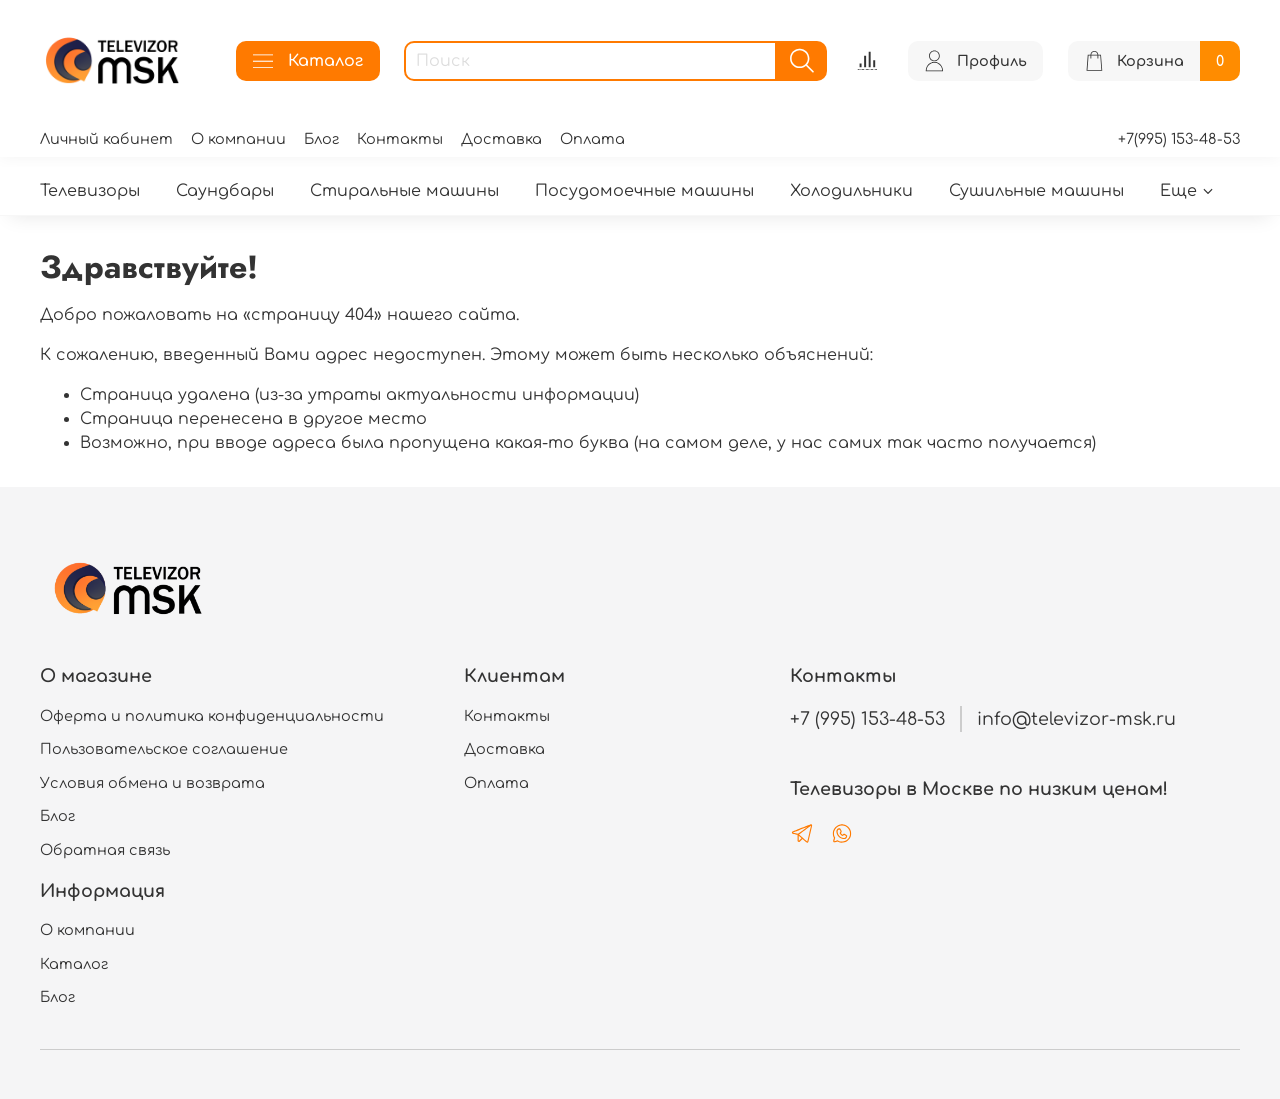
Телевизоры (90, 191)
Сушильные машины (1036, 191)
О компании (238, 139)
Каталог (308, 61)
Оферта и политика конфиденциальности (212, 716)
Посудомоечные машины (644, 191)
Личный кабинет (106, 139)
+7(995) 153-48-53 (1179, 139)
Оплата (592, 139)
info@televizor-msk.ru (1076, 719)
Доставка (501, 139)
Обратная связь (105, 850)
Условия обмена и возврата (152, 783)
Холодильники (851, 191)
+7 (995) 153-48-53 (867, 719)
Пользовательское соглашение (164, 749)
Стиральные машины (404, 191)
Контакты (400, 139)
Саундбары (225, 191)
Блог (321, 139)
